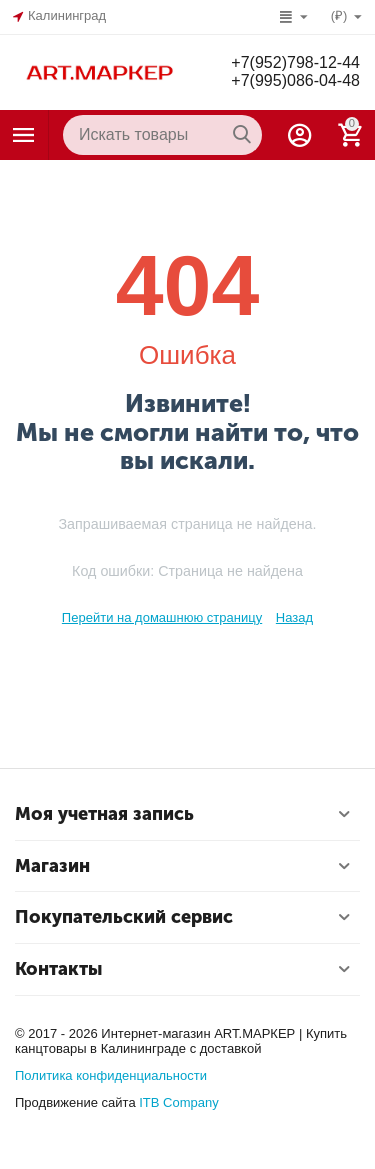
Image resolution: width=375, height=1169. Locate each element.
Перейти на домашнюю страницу (162, 617)
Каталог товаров (24, 135)
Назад (294, 617)
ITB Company (179, 1102)
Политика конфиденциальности (111, 1075)
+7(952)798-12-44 (295, 62)
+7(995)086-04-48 (295, 80)
